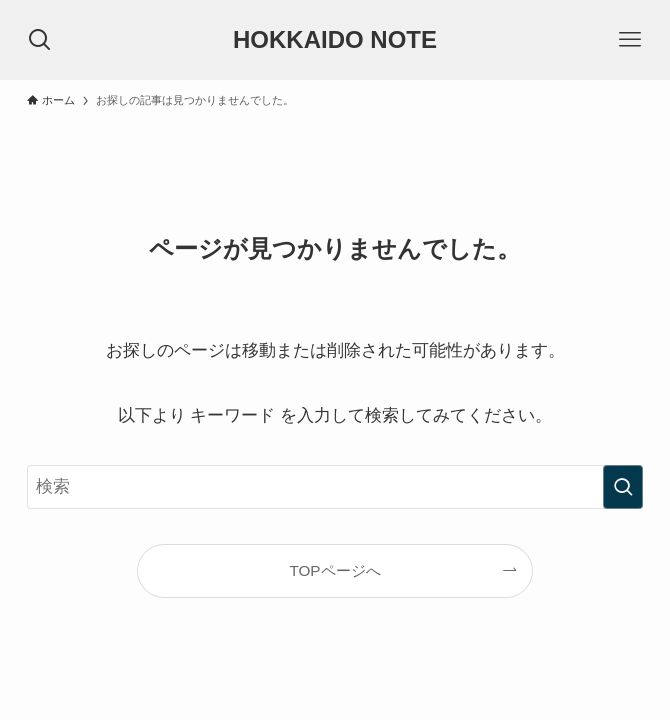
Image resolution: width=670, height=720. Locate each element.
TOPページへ (334, 570)
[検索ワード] (335, 487)
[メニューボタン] (630, 40)
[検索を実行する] (623, 487)
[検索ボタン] (40, 40)
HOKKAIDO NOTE (335, 40)
